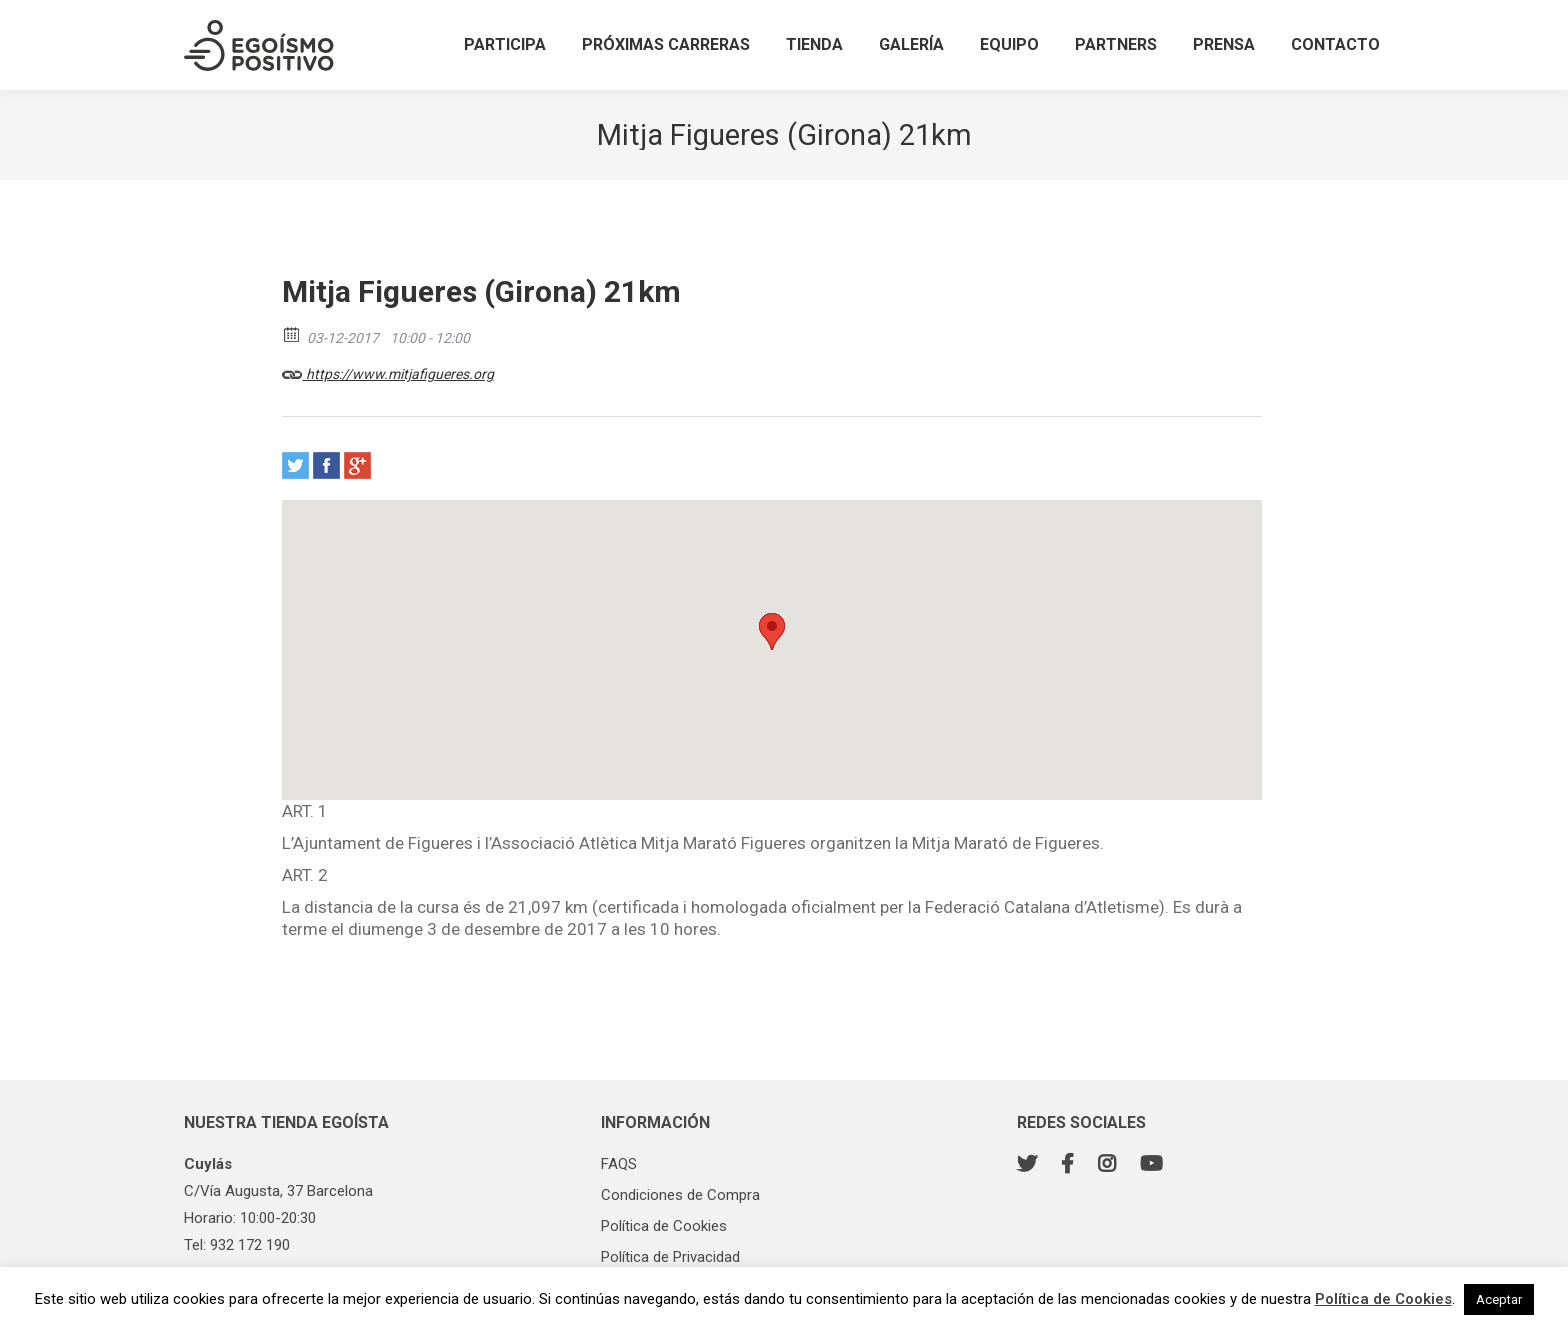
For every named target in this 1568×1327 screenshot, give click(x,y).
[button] (772, 631)
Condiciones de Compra (680, 1195)
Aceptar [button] (1499, 1299)
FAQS (619, 1164)
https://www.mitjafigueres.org (388, 371)
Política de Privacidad (670, 1257)
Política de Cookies (664, 1226)
